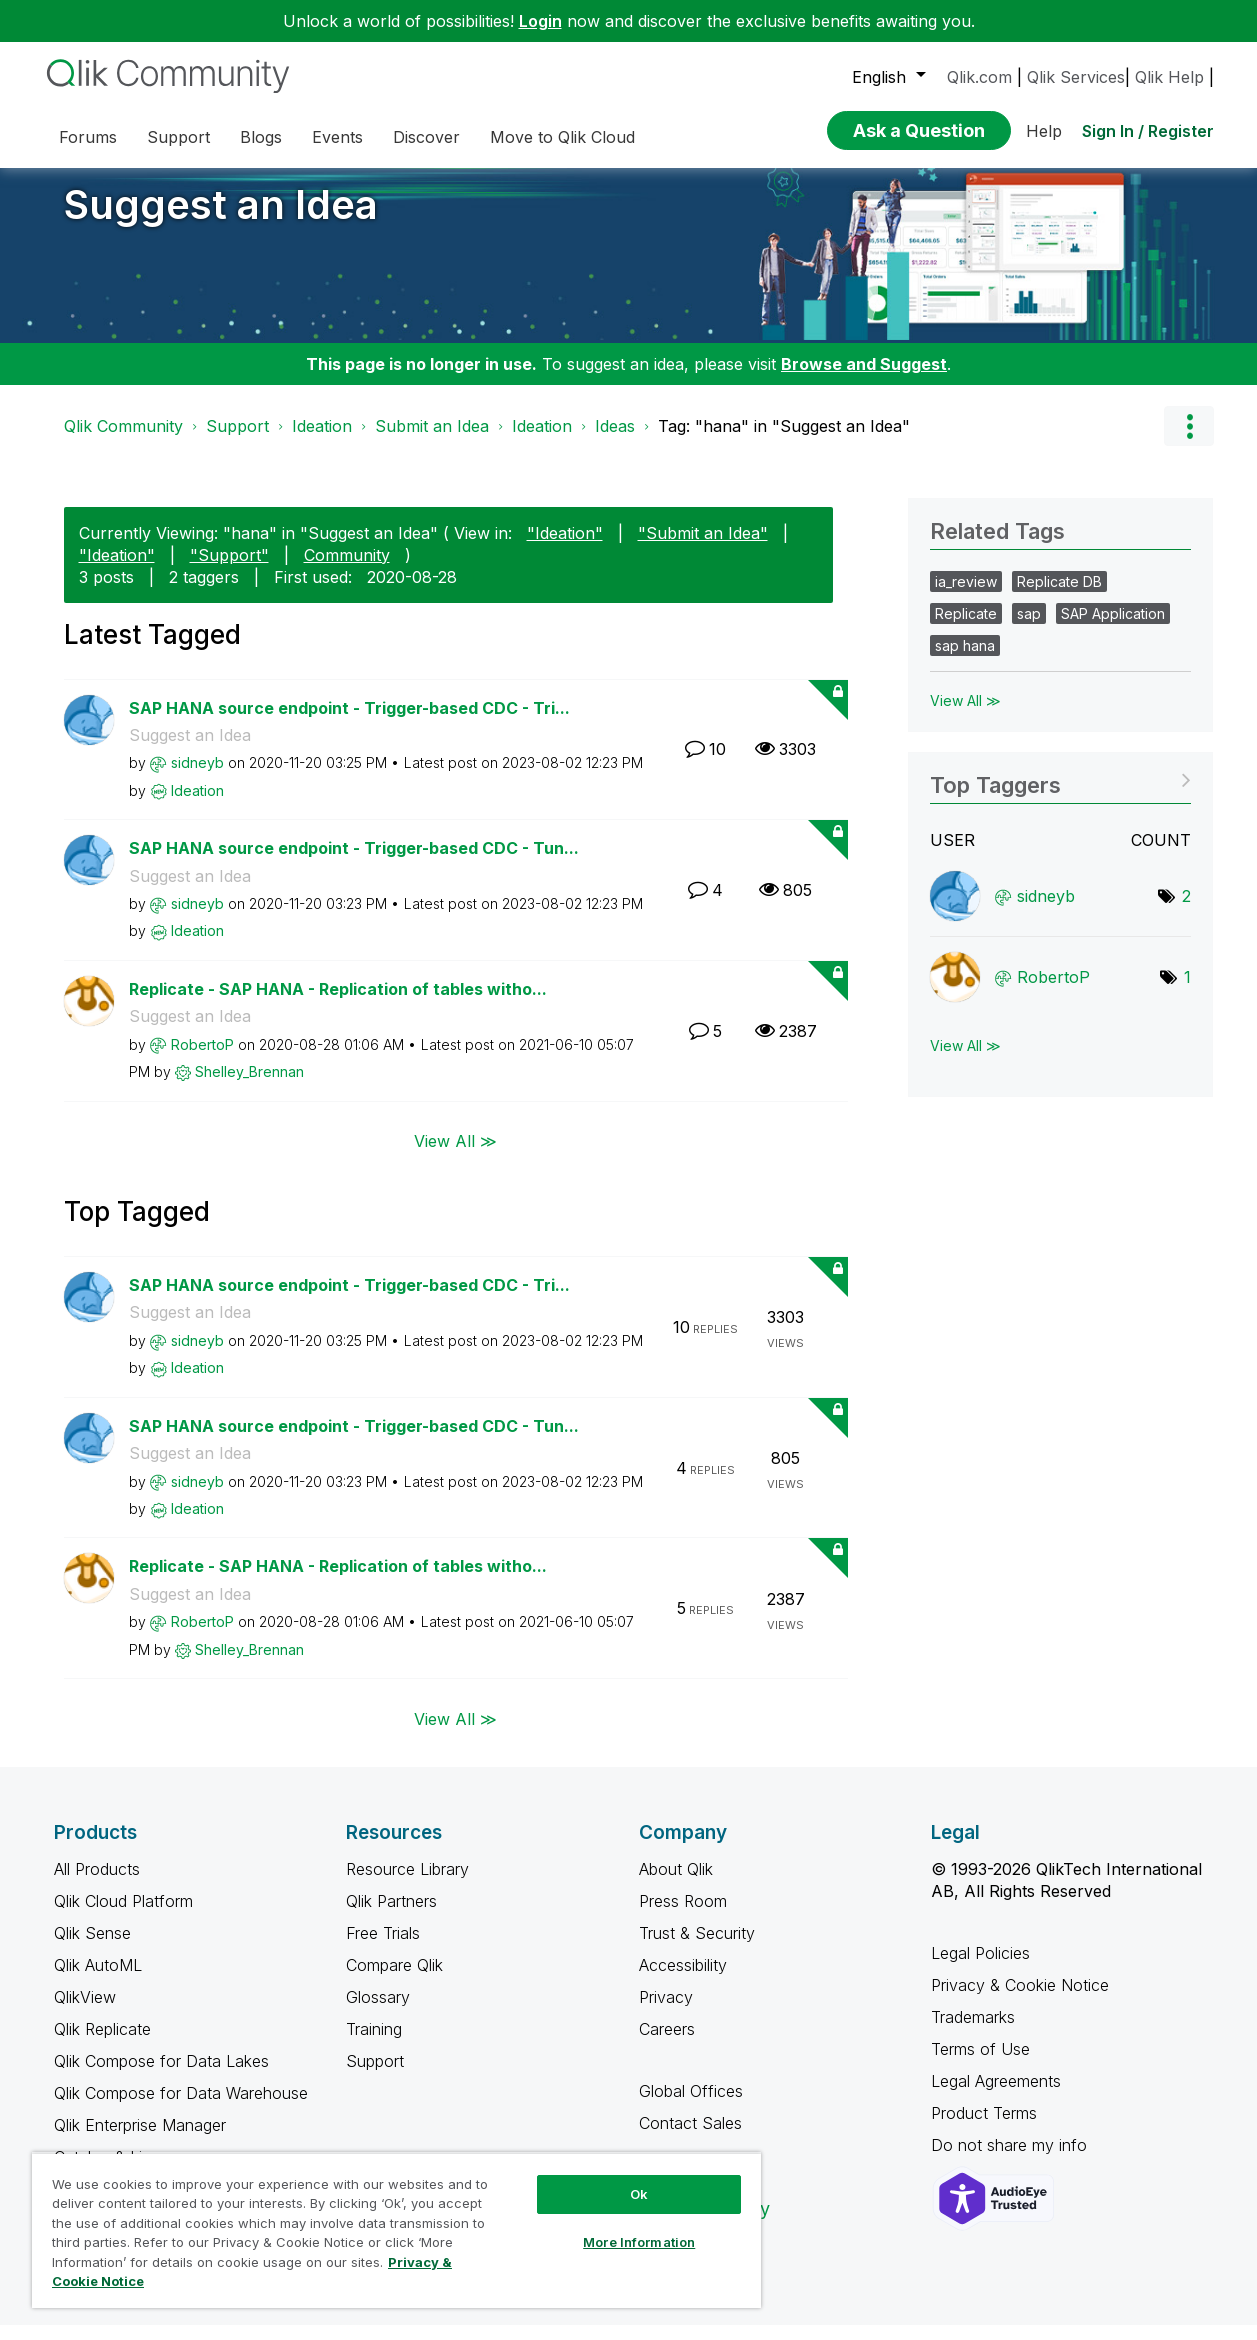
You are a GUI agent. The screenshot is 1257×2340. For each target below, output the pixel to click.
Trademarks (973, 2032)
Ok (639, 2194)
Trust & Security (697, 1948)
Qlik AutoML (98, 1980)
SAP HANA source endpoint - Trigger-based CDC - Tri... (349, 723)
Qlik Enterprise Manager (140, 2140)
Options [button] (1189, 441)
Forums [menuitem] (88, 137)
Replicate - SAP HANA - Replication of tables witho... (338, 1004)
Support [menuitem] (178, 137)
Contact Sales (690, 2138)
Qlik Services (1076, 77)
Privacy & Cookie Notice (1020, 2000)
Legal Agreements (996, 2096)
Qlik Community (123, 441)
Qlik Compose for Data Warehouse (181, 2108)
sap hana (965, 660)
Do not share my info (1011, 2160)
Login (540, 21)
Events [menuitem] (337, 137)
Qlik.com (979, 77)
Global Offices (691, 2106)
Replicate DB (1059, 596)
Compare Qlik (394, 1980)
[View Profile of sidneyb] (197, 777)
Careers (667, 2044)
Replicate (966, 628)
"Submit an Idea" (703, 548)
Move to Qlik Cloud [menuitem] (562, 137)
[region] (396, 2230)
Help (1044, 131)
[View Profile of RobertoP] (202, 1059)
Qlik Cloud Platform (123, 1916)
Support (237, 441)
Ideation (322, 441)
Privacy (666, 2012)
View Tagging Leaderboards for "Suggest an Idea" (1060, 793)
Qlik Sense (92, 1948)
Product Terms (984, 2128)
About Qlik (676, 1884)
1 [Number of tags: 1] (1187, 992)
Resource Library (407, 1884)
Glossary (378, 2012)
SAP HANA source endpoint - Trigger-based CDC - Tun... (354, 863)
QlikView (85, 2012)
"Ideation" (565, 548)
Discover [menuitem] (426, 137)
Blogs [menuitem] (261, 137)
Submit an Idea (432, 441)
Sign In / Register (1148, 131)
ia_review (966, 596)
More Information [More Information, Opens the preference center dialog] (639, 2242)
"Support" (229, 570)
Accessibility (683, 1980)
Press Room (683, 1916)
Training (374, 2044)
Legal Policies (980, 1968)
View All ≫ (455, 1156)
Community (347, 570)
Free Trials (383, 1948)
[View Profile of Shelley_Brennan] (249, 1086)
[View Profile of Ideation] (197, 805)
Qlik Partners (391, 1916)
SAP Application (1113, 628)
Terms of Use (980, 2064)
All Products (97, 1884)
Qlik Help (1169, 77)
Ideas (615, 441)
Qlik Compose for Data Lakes (161, 2076)
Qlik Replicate (102, 2044)
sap (1029, 628)
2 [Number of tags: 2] (1186, 911)
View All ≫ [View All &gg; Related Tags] (965, 715)
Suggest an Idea (221, 219)
